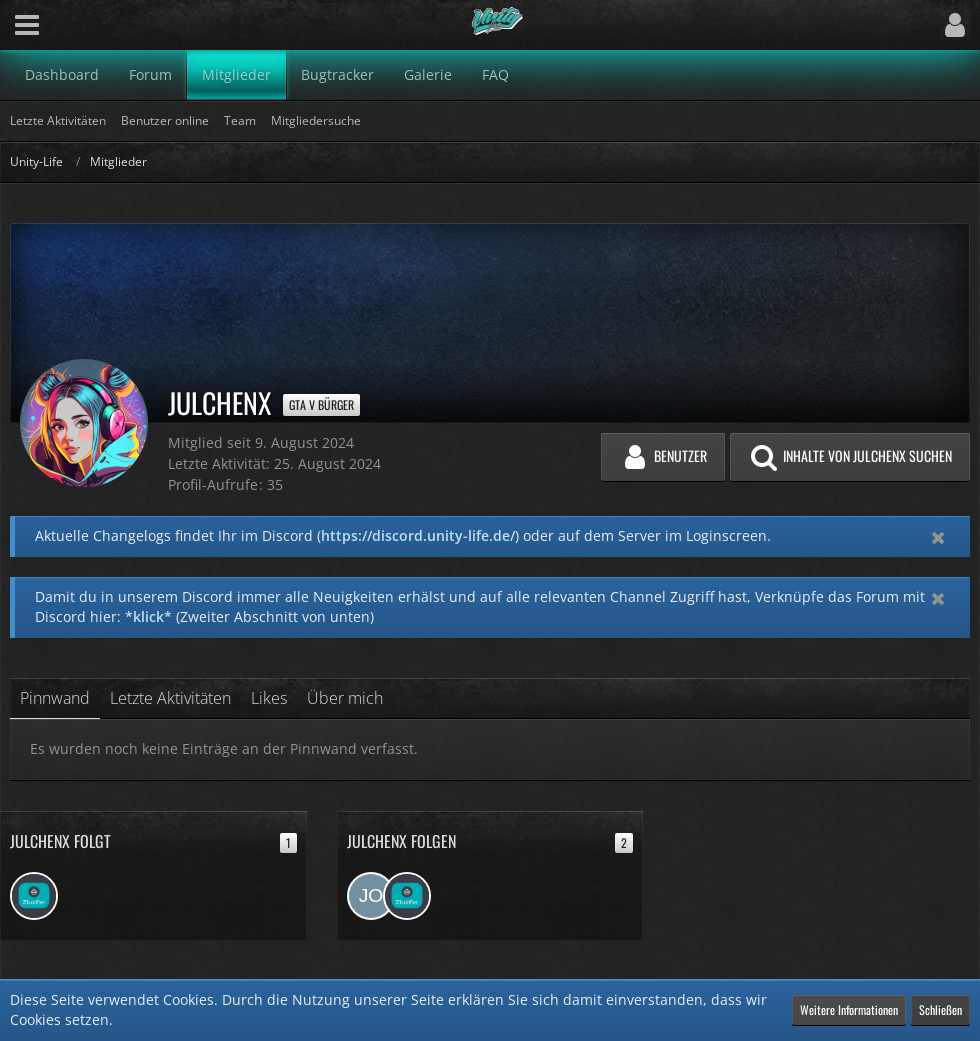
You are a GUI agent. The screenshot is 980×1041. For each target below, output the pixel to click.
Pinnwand (55, 698)
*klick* (148, 616)
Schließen (940, 1009)
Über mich (345, 698)
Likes (269, 698)
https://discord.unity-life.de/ (418, 535)
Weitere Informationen (849, 1009)
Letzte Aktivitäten (170, 698)
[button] (27, 25)
